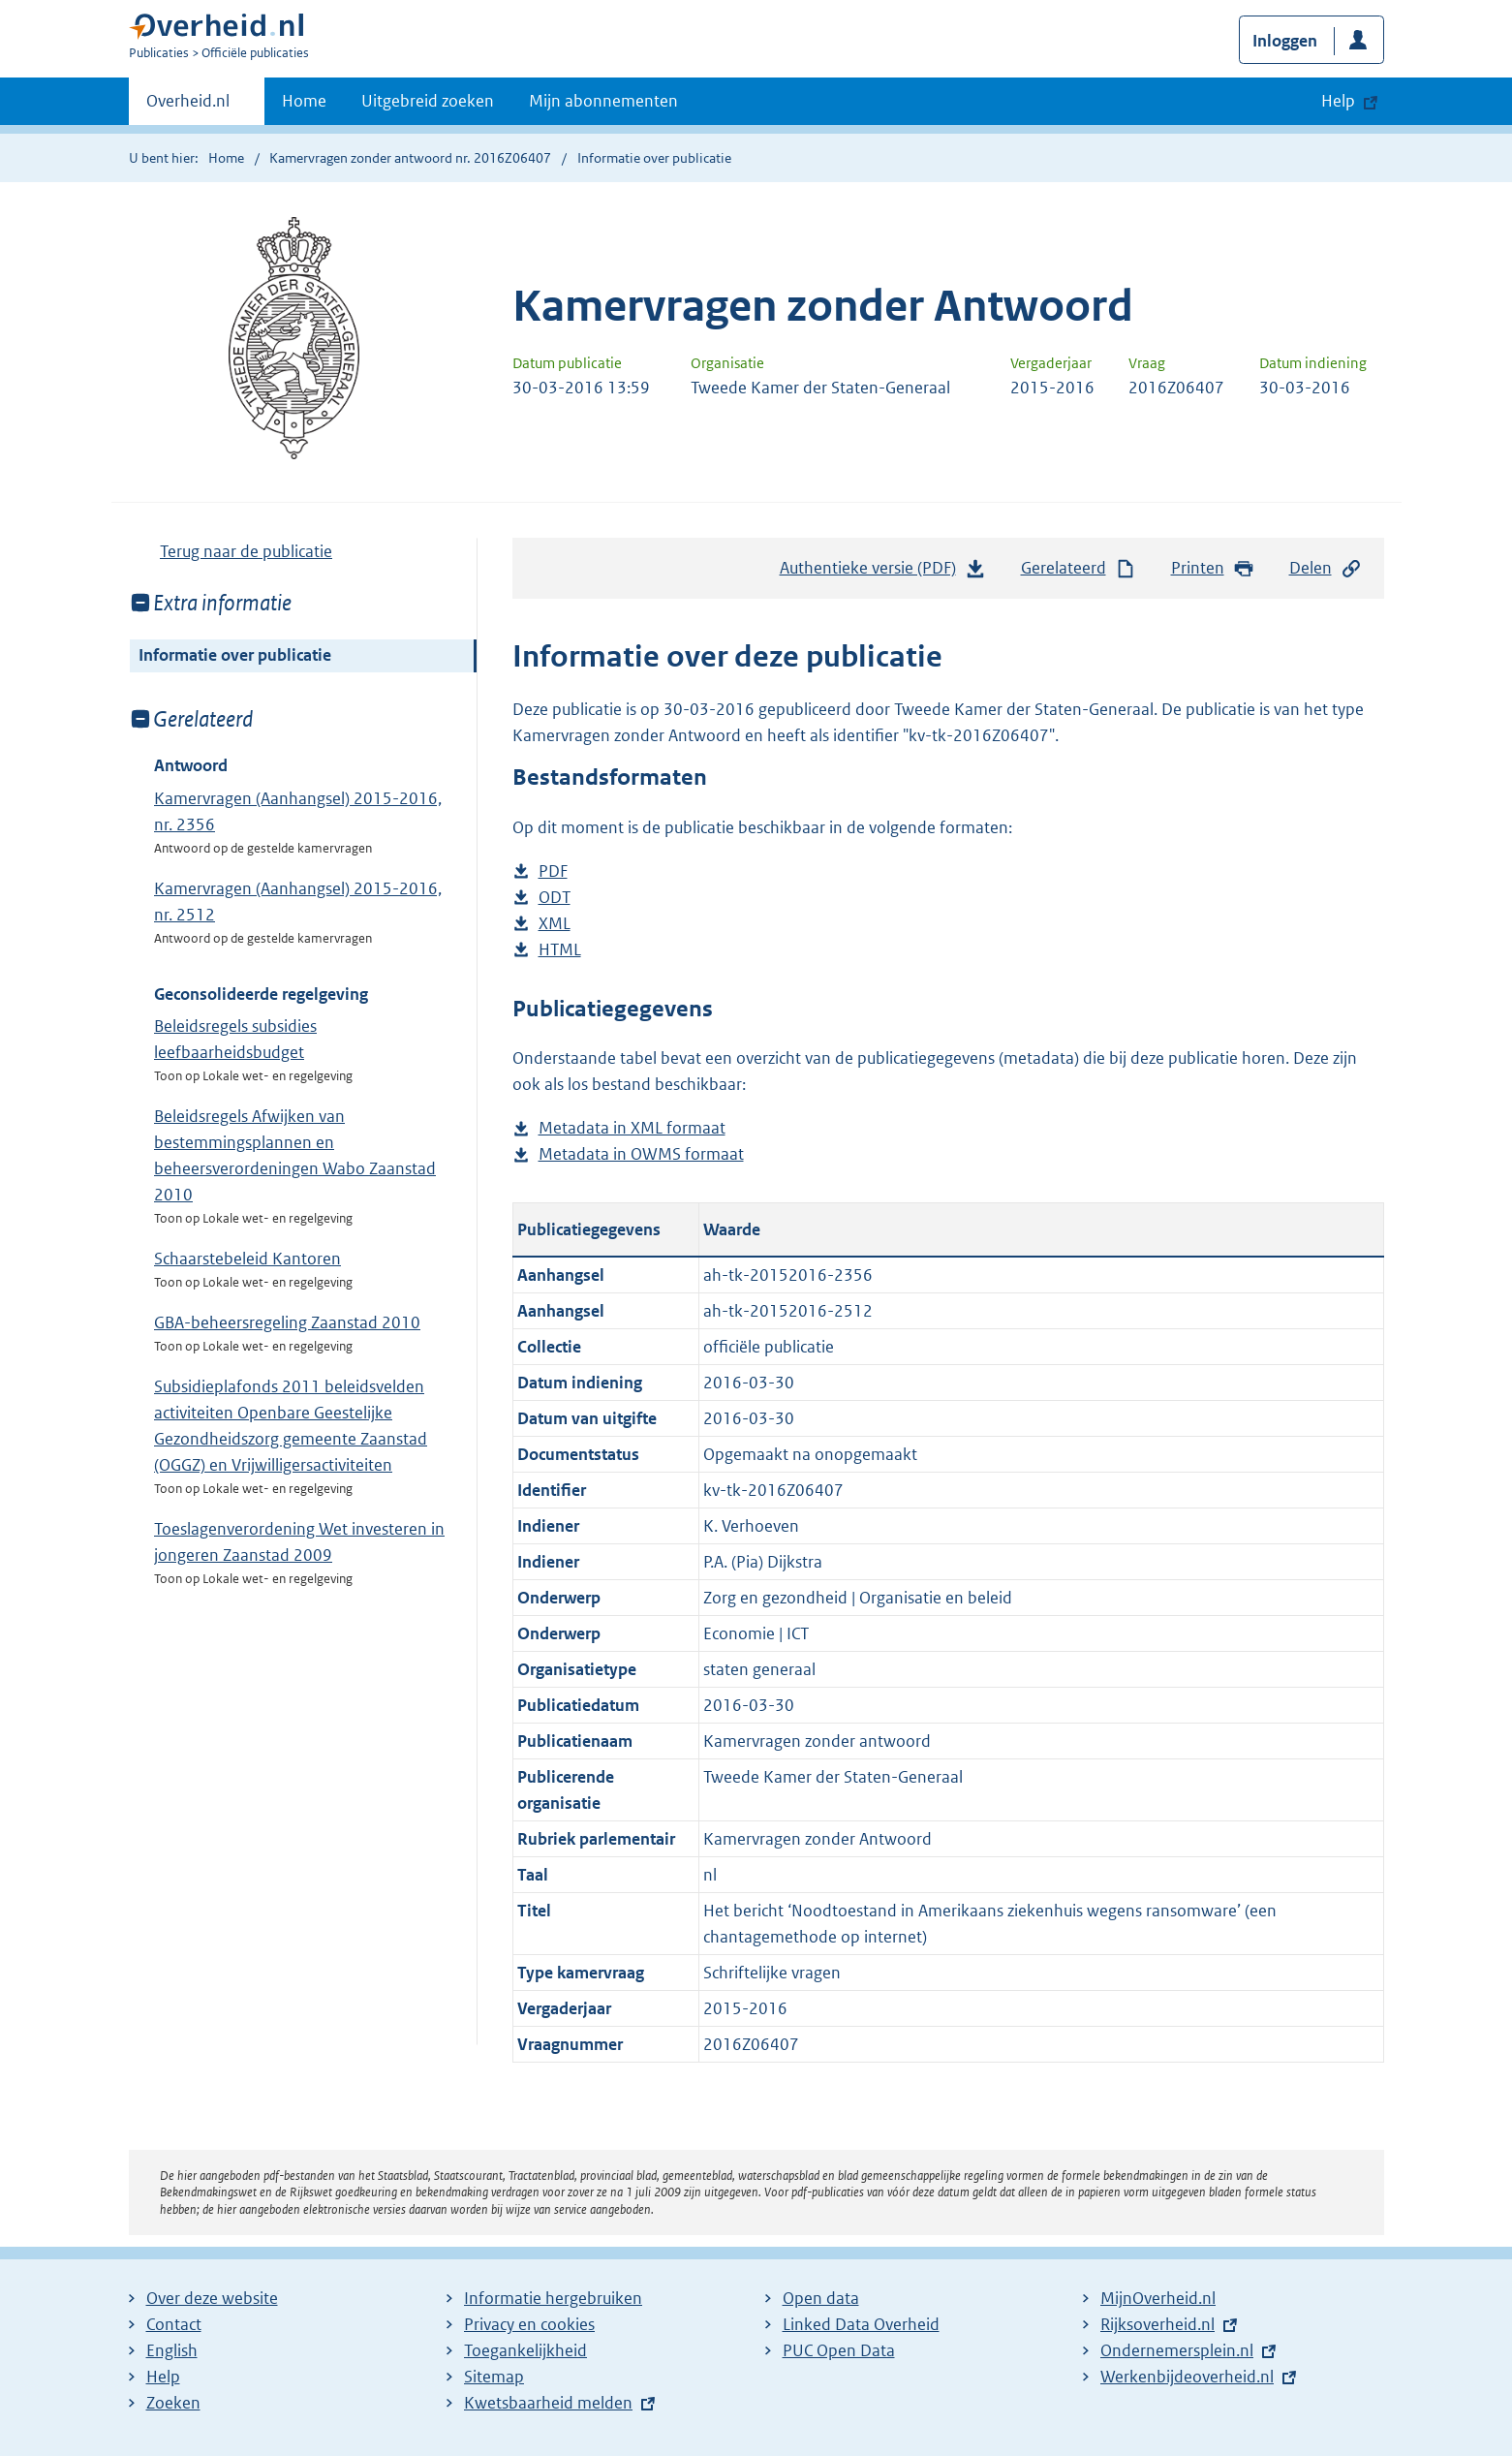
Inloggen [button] (1284, 40)
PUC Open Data (839, 2350)
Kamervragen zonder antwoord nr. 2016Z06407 (410, 158)
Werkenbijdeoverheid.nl (1187, 2376)
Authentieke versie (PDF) (883, 572)
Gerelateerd (1079, 568)
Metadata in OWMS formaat (641, 1154)
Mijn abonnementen (603, 100)
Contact (173, 2324)
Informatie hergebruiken (553, 2298)
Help (163, 2376)
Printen (1213, 568)
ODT (555, 898)
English (172, 2350)
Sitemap (494, 2376)
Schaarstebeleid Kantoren (247, 1258)
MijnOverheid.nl (1158, 2298)
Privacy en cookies (529, 2324)
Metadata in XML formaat (632, 1128)
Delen (1326, 568)
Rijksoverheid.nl (1157, 2324)
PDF (553, 871)
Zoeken (173, 2402)
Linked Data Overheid (861, 2324)
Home (304, 100)
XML (555, 924)
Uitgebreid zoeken (427, 100)
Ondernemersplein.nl (1176, 2350)
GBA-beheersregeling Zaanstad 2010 (287, 1322)
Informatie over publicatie (235, 655)
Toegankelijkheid (525, 2350)
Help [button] (1338, 100)
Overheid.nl (188, 106)
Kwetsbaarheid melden (548, 2402)
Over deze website (212, 2298)
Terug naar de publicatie (246, 551)
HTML (560, 950)
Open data (821, 2298)
